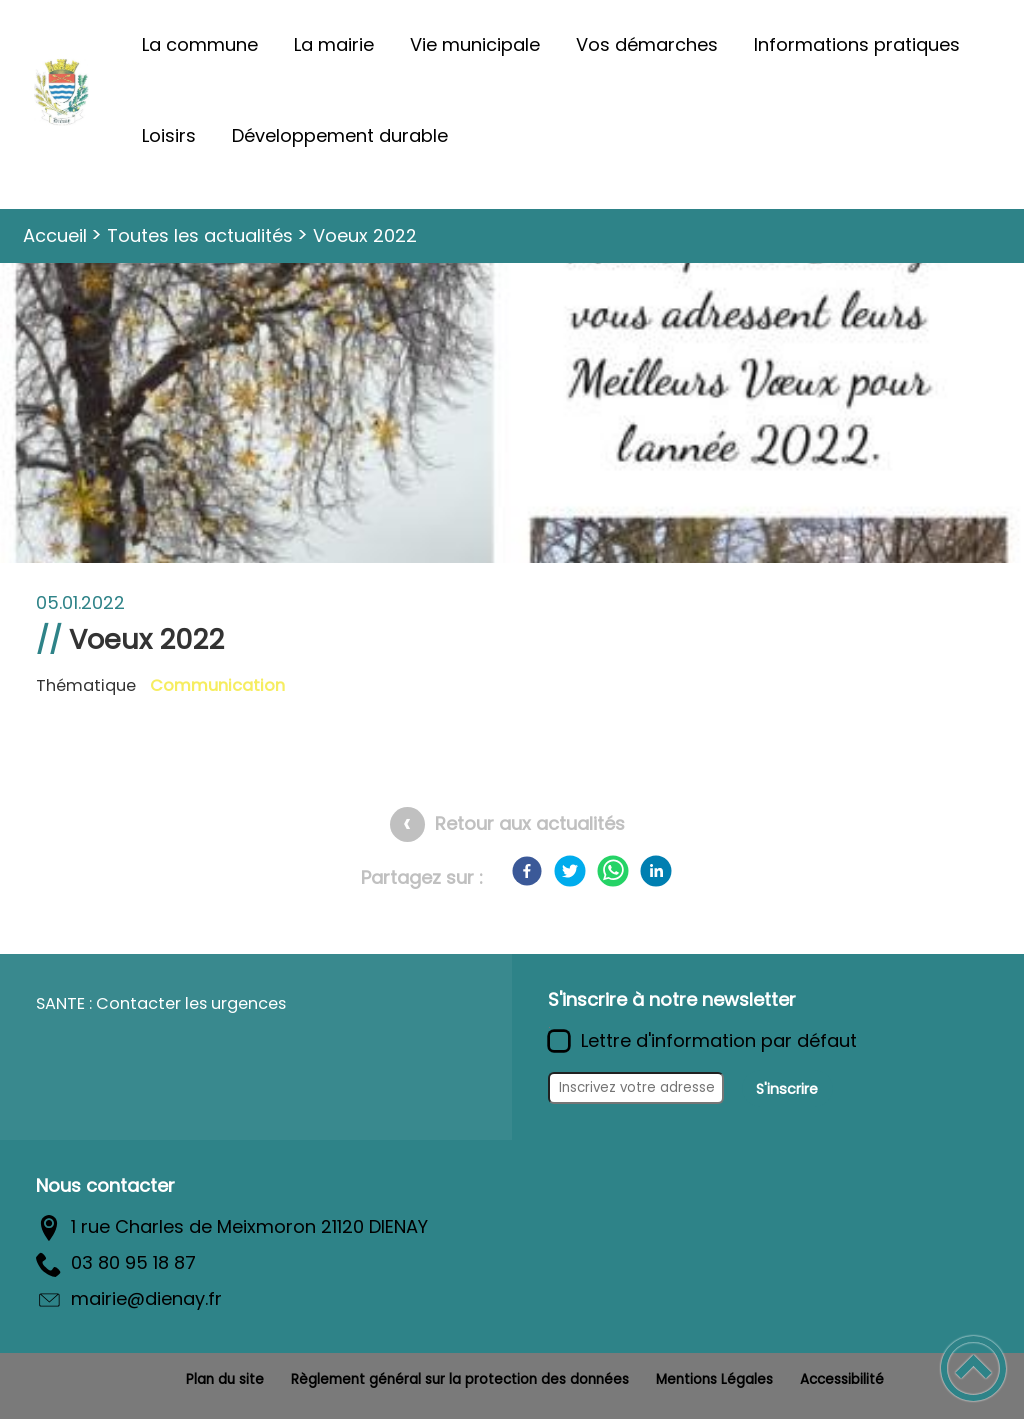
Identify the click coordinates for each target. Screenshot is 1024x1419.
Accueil (55, 235)
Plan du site (225, 1379)
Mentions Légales (714, 1379)
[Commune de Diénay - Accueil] (61, 91)
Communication (217, 685)
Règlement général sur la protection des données (460, 1379)
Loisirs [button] (169, 135)
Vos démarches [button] (647, 44)
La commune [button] (200, 44)
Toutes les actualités (200, 235)
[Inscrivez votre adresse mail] (636, 1088)
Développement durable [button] (340, 135)
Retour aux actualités (530, 823)
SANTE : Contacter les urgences (161, 1003)
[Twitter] (570, 871)
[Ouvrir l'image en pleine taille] (512, 550)
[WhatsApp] (613, 871)
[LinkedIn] (656, 871)
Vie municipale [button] (475, 44)
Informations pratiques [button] (857, 44)
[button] (973, 1368)
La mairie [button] (334, 44)
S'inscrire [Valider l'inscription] (787, 1089)
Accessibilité (842, 1379)
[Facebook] (527, 871)
